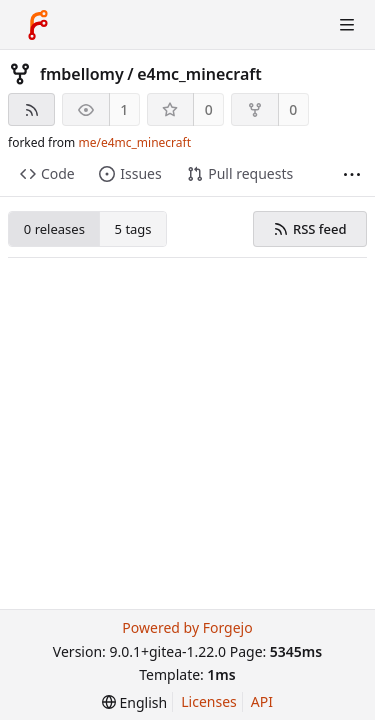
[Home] (38, 25)
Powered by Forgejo (187, 627)
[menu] (134, 702)
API (262, 701)
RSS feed (309, 229)
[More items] (352, 174)
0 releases (54, 229)
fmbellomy (82, 74)
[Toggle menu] (347, 25)
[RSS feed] (31, 109)
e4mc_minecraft (199, 74)
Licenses (209, 701)
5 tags (133, 229)
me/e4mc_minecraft (134, 142)
